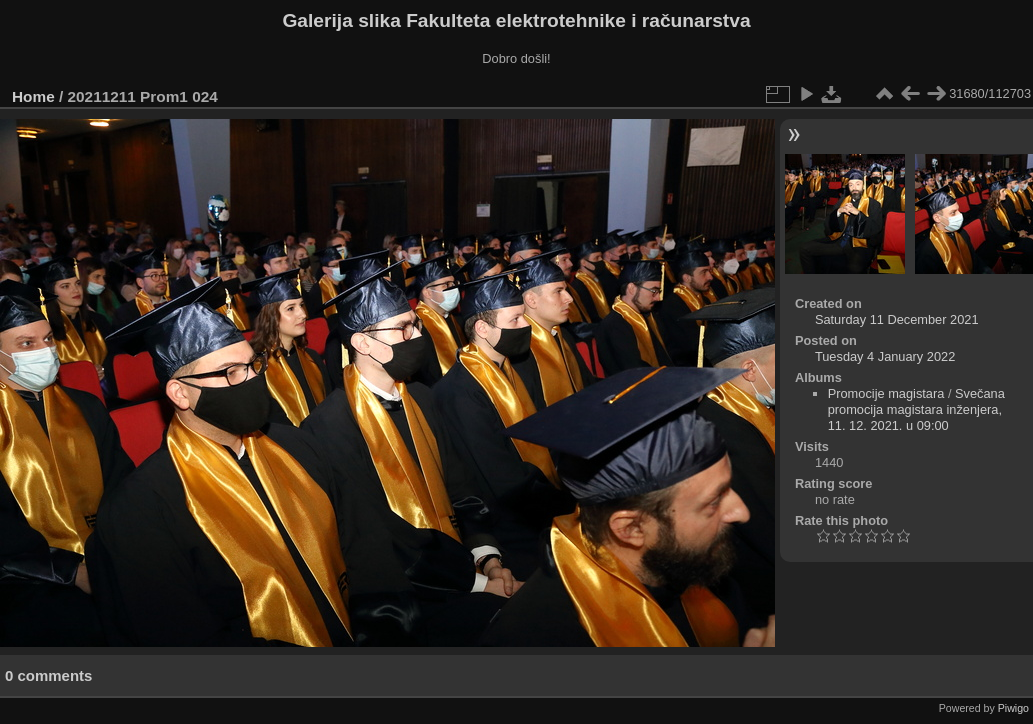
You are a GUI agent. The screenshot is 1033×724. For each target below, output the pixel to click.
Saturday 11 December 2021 (897, 319)
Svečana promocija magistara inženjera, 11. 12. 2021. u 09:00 (916, 409)
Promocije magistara (886, 393)
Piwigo (1013, 708)
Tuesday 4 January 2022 (885, 356)
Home (33, 96)
